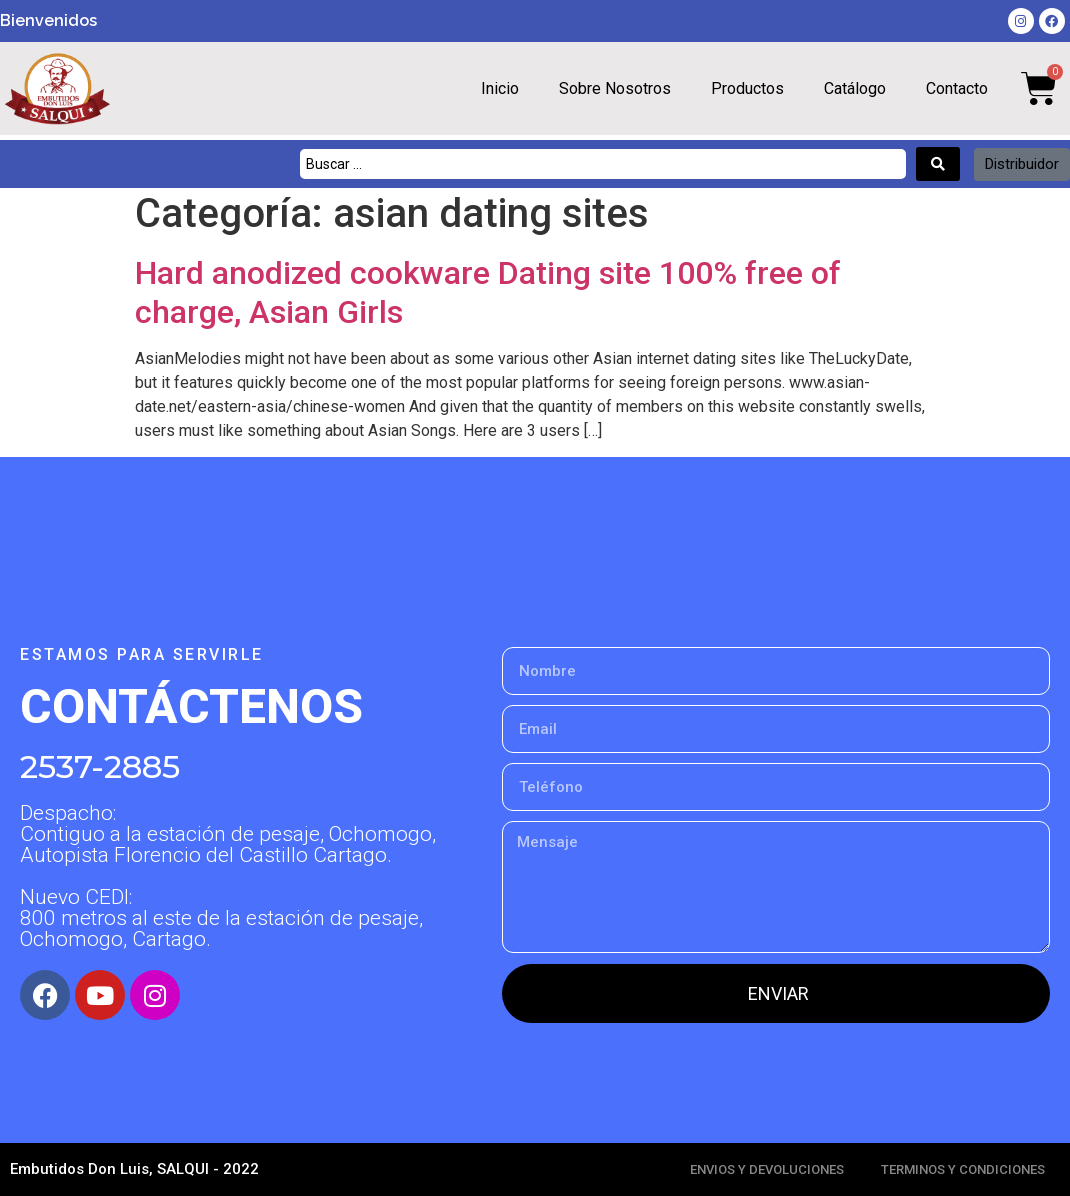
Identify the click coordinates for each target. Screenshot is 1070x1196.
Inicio (500, 88)
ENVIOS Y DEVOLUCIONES (767, 1169)
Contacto (957, 88)
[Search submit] (938, 164)
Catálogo (855, 88)
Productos (747, 88)
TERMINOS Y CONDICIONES (963, 1169)
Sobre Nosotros (615, 88)
